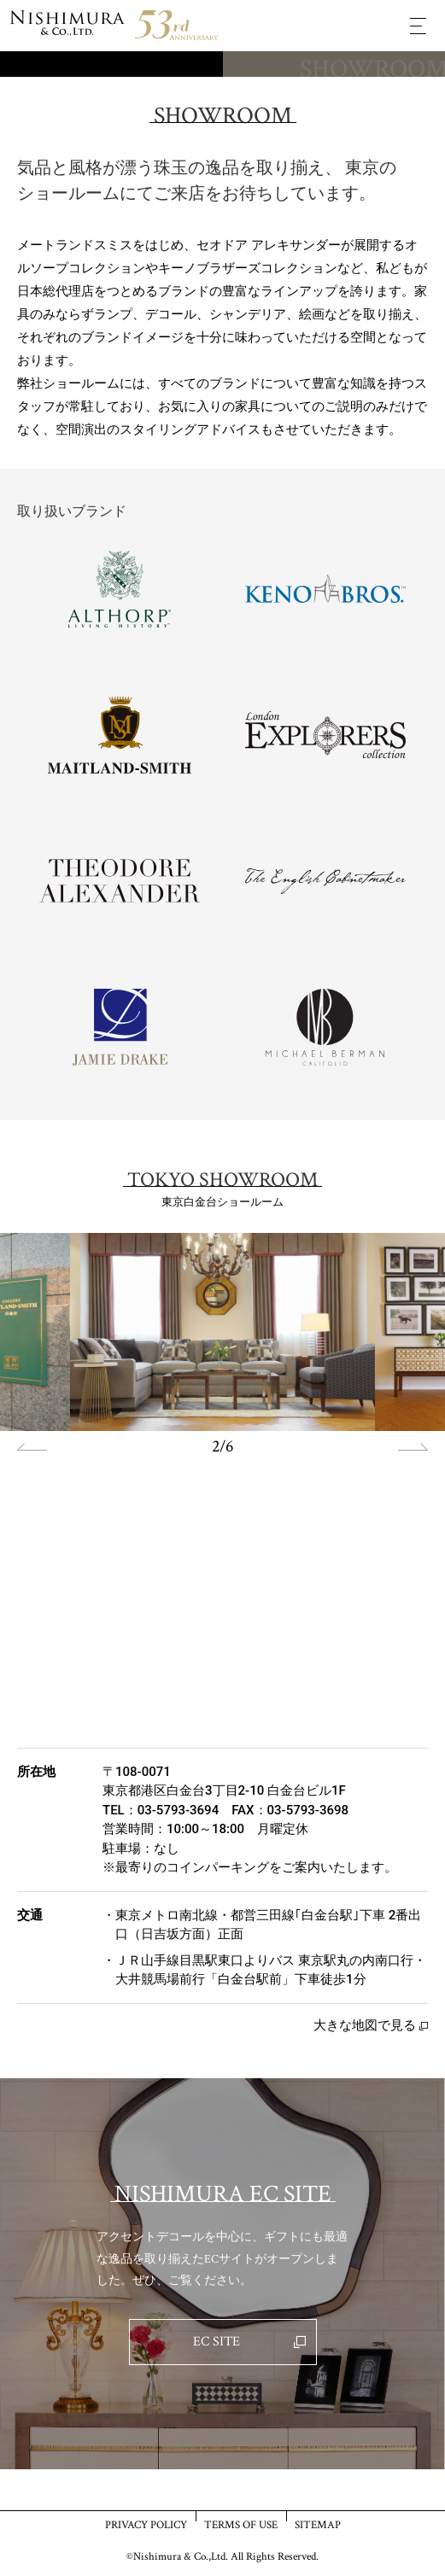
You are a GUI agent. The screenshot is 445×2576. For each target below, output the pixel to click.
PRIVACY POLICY (146, 2524)
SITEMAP (318, 2524)
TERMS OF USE (241, 2524)
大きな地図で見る (364, 2025)
